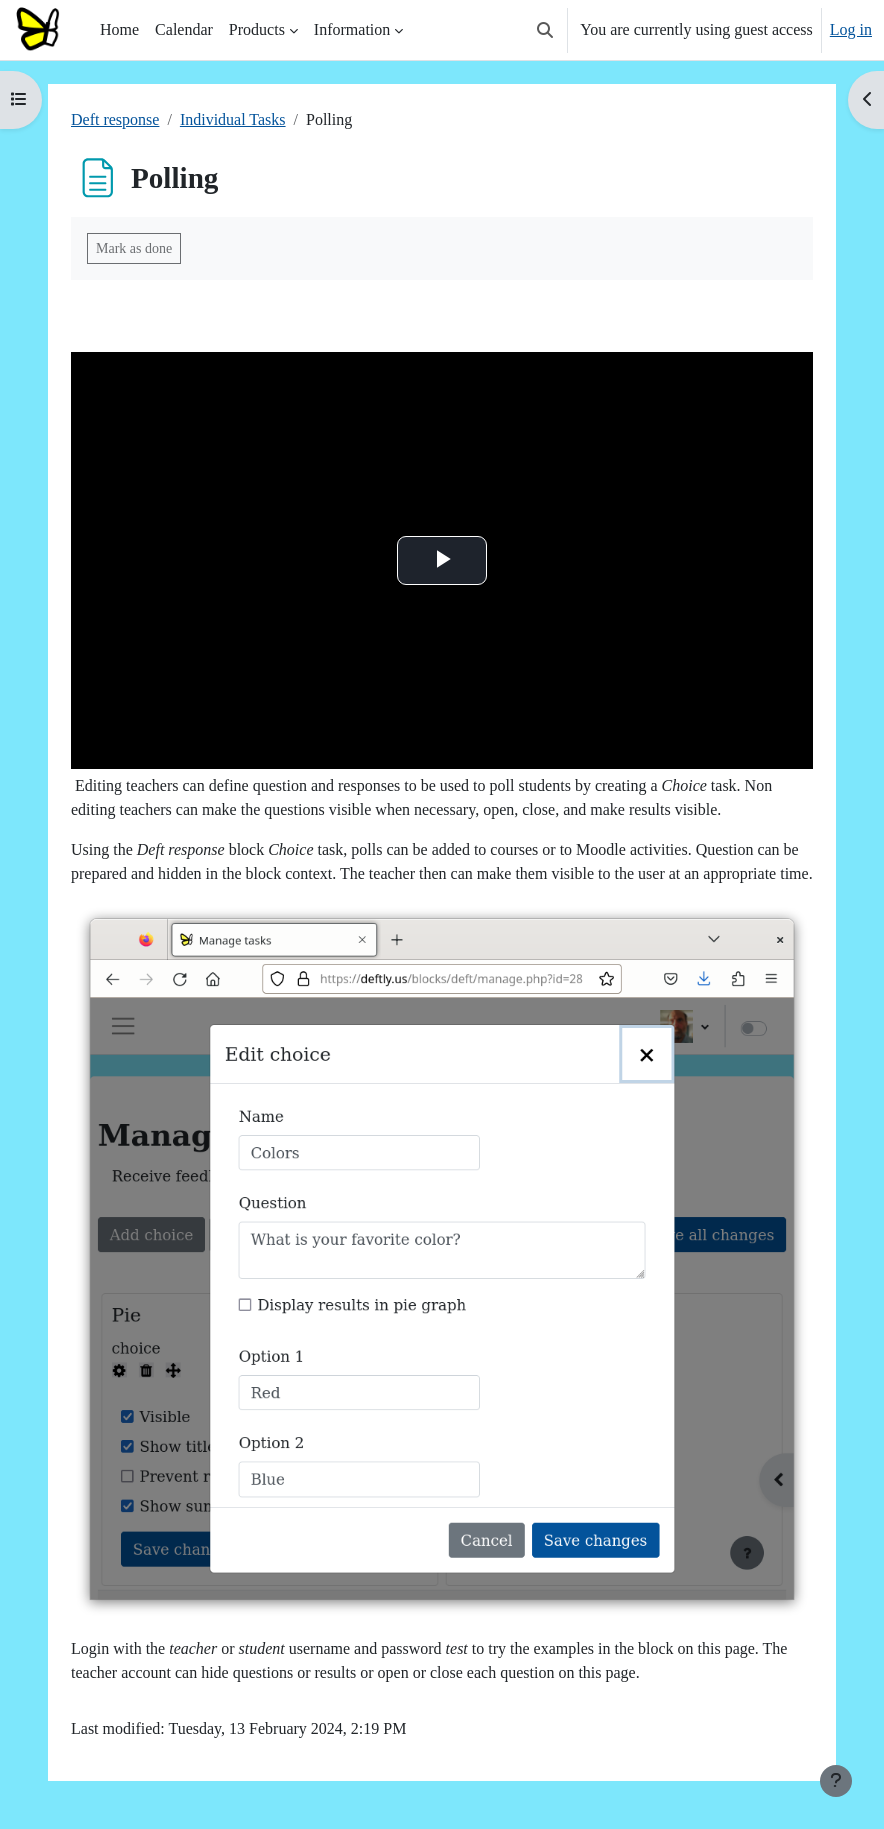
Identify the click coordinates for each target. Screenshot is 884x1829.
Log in (851, 29)
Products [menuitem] (257, 29)
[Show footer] (836, 1781)
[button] (545, 30)
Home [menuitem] (119, 29)
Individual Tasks (233, 119)
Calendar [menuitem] (184, 29)
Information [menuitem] (352, 29)
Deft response (115, 119)
